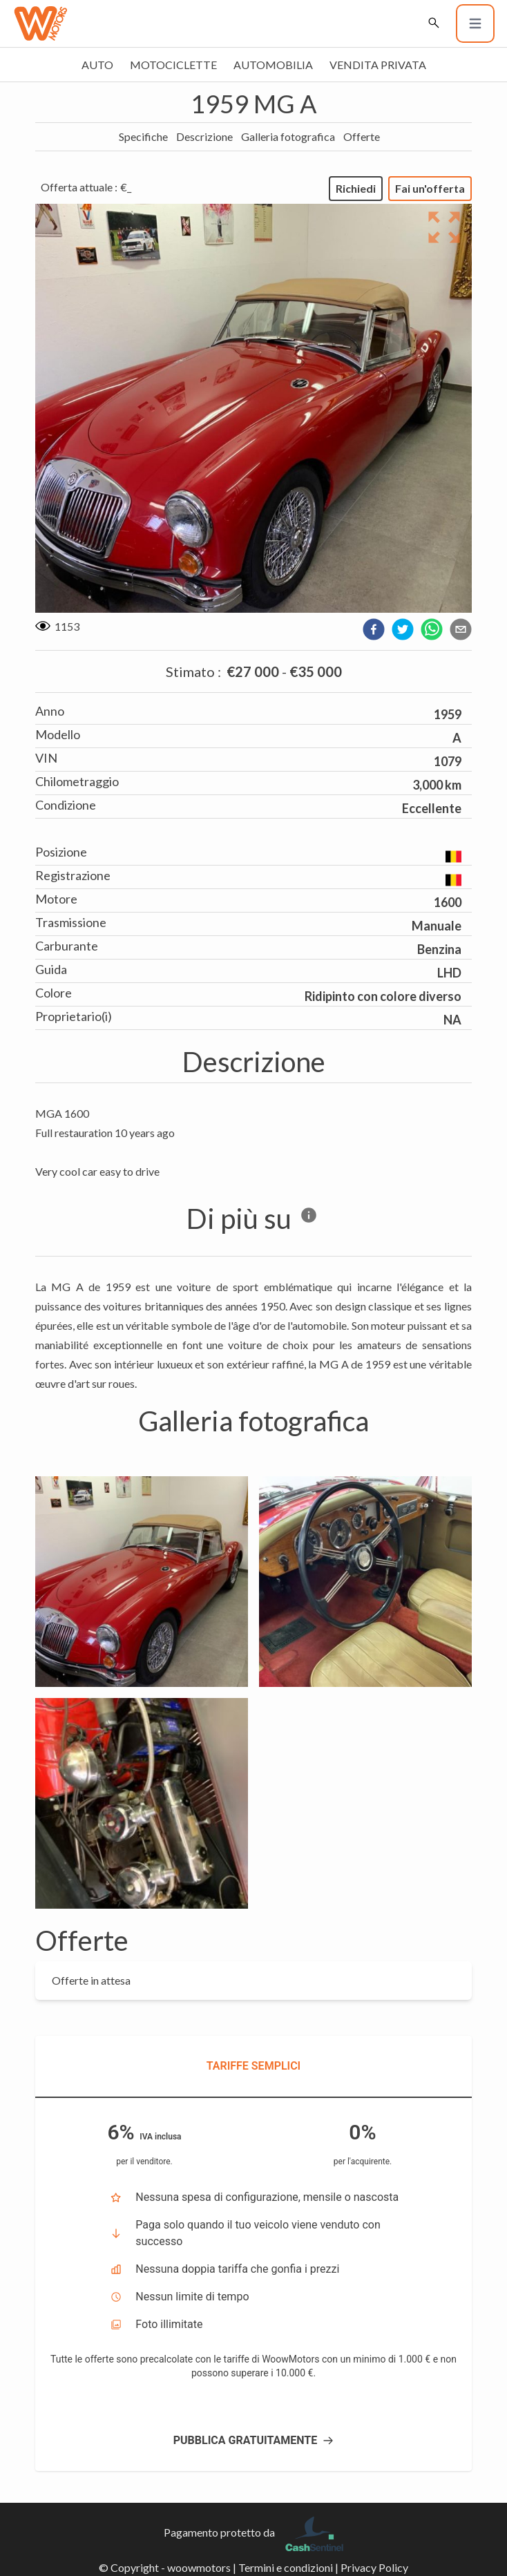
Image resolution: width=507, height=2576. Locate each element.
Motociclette (173, 64)
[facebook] (374, 629)
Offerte (361, 136)
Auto (97, 64)
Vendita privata (377, 64)
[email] (461, 629)
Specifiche (143, 136)
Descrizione (204, 136)
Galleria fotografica (288, 136)
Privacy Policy (374, 2567)
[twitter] (403, 629)
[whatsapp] (432, 629)
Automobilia (273, 64)
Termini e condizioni (285, 2567)
